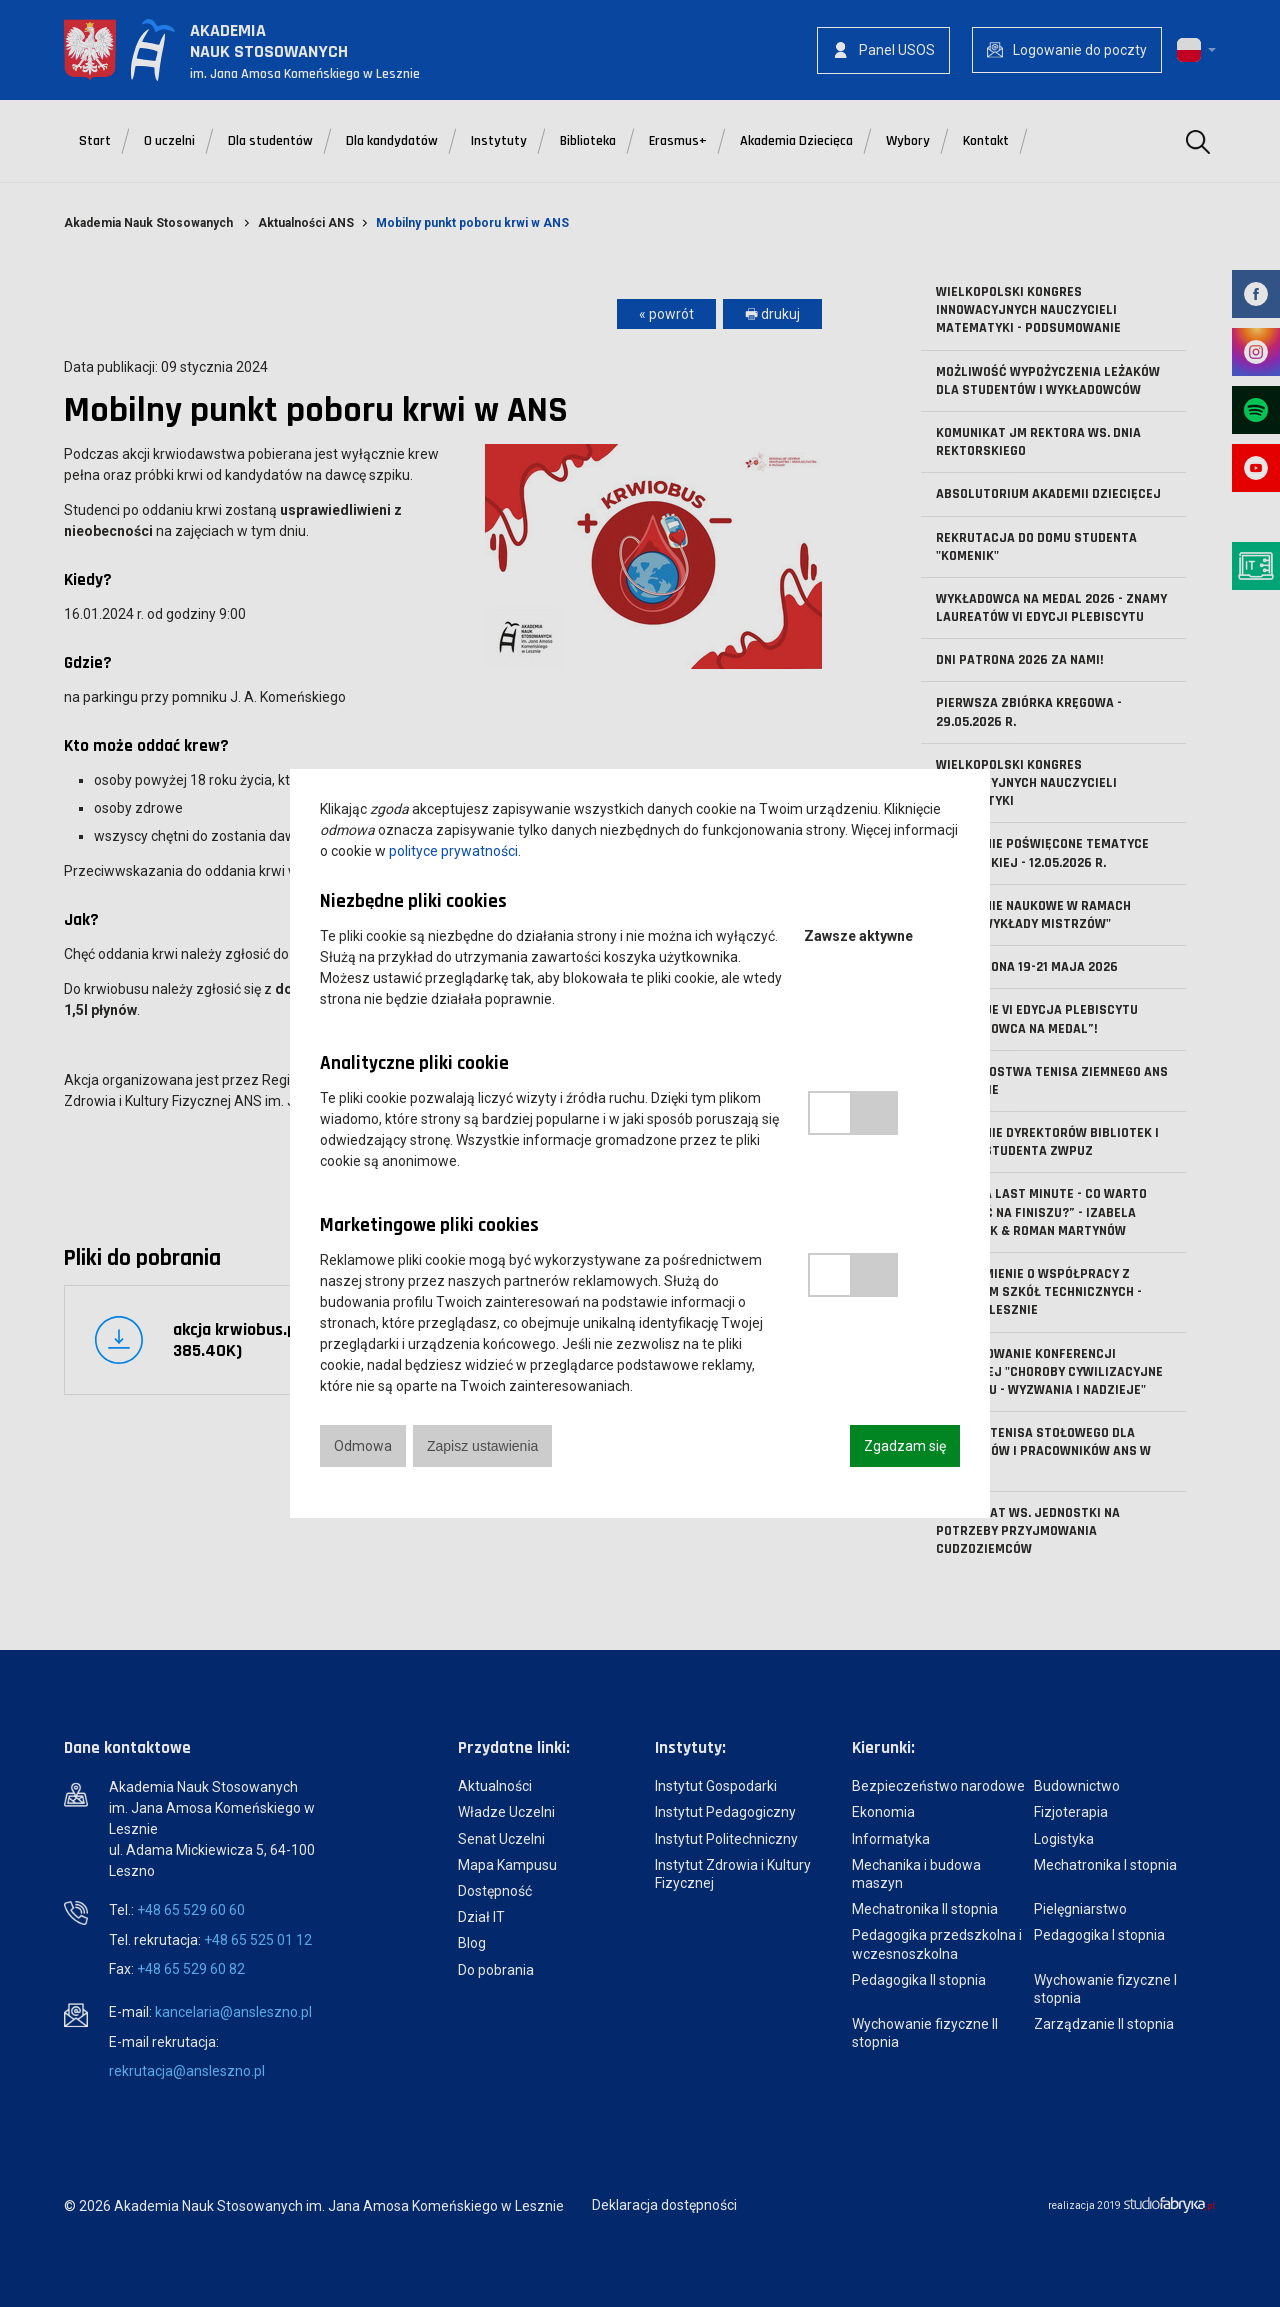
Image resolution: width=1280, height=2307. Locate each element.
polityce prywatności (453, 851)
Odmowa (363, 1446)
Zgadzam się (905, 1446)
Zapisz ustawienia (482, 1446)
